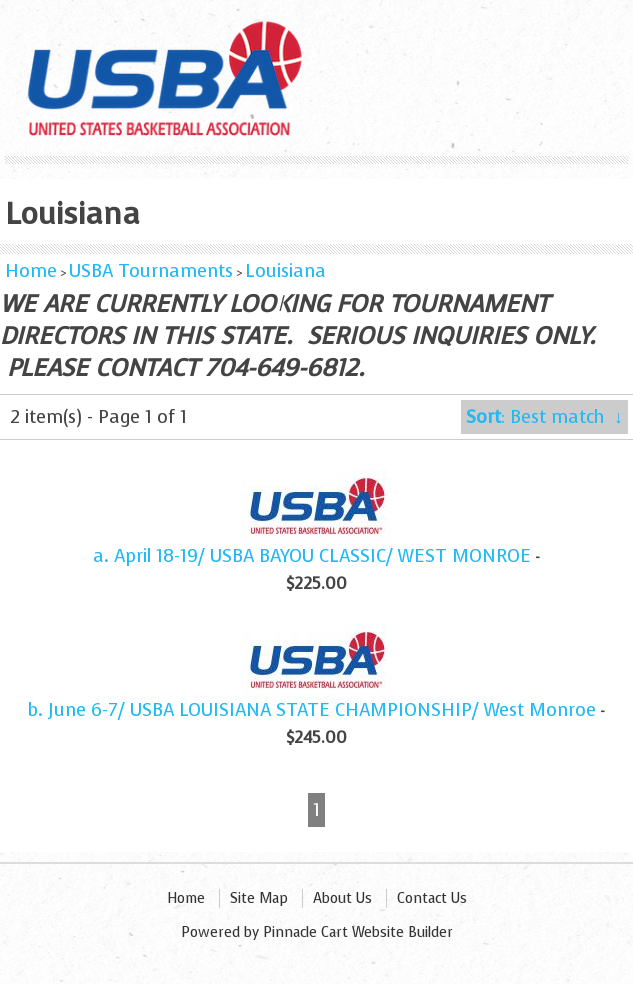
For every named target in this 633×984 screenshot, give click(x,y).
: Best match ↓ (544, 417)
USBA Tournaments (151, 271)
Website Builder (402, 932)
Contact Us (432, 898)
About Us (342, 898)
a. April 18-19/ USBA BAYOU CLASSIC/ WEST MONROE (312, 556)
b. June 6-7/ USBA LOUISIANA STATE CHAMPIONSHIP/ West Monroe (312, 710)
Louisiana (285, 271)
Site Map (259, 898)
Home (31, 271)
